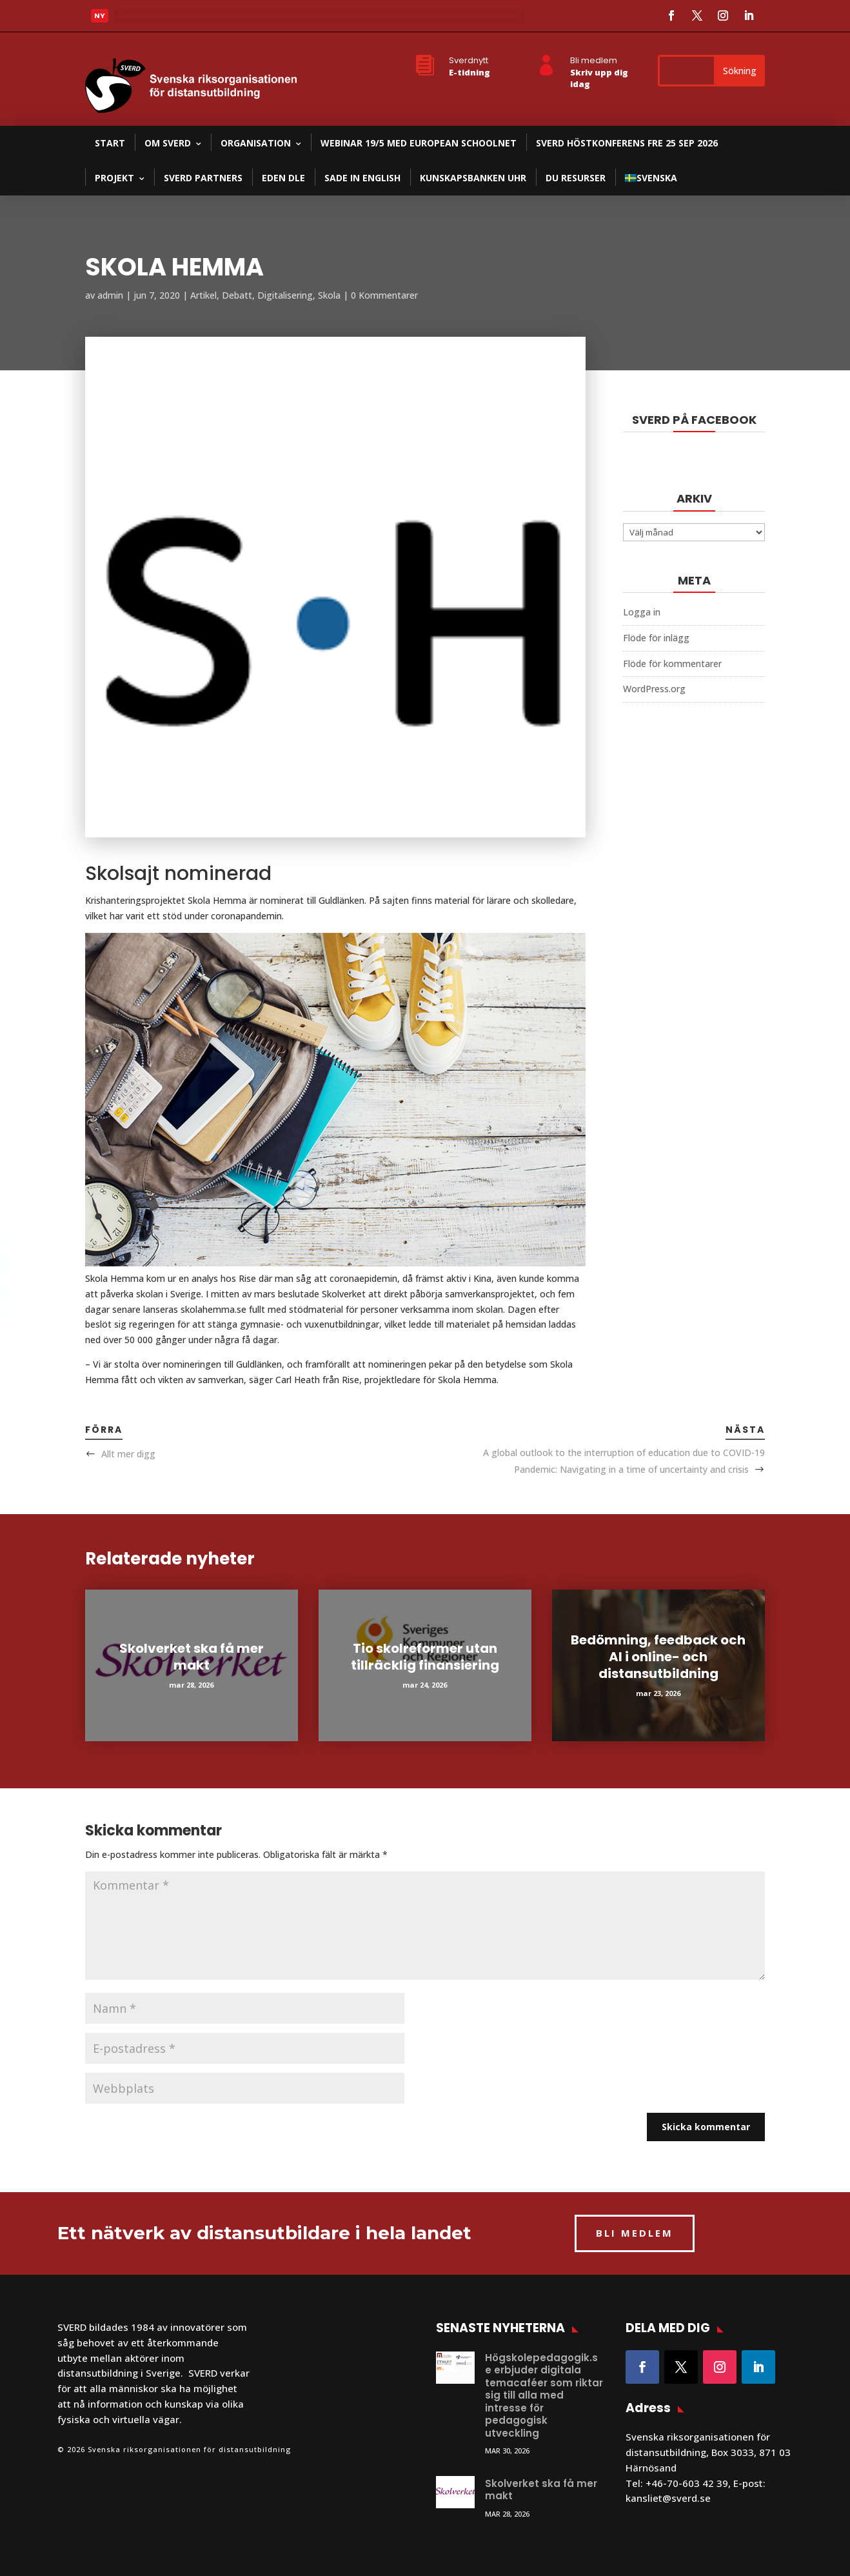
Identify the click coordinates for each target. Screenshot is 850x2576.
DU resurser (576, 178)
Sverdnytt (468, 60)
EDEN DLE (283, 178)
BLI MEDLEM (634, 2232)
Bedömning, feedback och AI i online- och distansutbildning (658, 1656)
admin (110, 295)
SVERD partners (203, 178)
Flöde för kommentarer (672, 663)
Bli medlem (593, 60)
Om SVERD (167, 143)
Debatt (237, 295)
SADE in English (362, 178)
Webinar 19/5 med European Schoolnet (419, 143)
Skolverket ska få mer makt (191, 1656)
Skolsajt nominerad (178, 873)
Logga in (641, 612)
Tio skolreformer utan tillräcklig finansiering (425, 1656)
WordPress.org (654, 689)
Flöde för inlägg (656, 638)
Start (110, 143)
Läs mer (142, 18)
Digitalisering (285, 295)
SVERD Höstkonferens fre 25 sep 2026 (627, 143)
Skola (329, 295)
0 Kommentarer (384, 295)
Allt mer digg (128, 1454)
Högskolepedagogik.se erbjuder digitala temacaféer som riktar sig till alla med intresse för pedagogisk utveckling (544, 2395)
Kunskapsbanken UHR (473, 178)
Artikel (203, 295)
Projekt (114, 178)
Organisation (256, 143)
